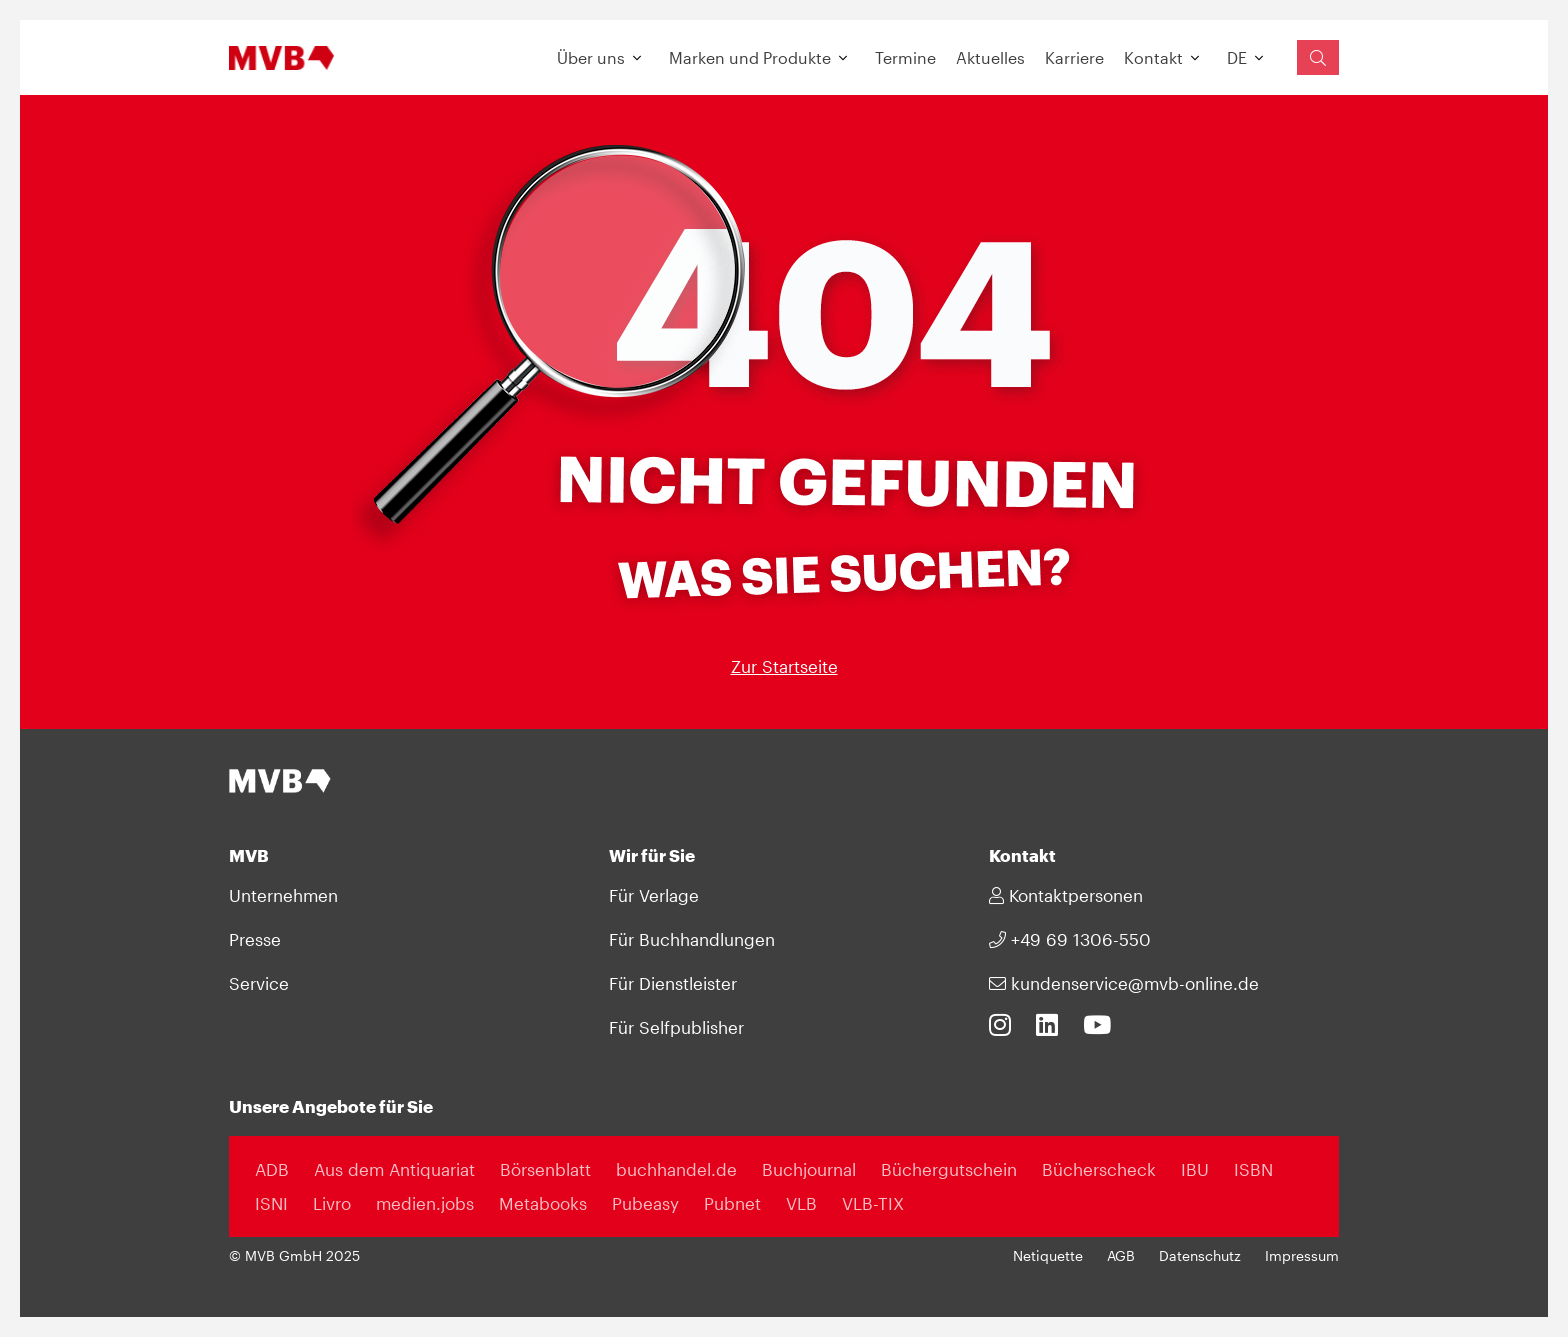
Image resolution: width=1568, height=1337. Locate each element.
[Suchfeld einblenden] (1318, 57)
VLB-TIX (873, 1203)
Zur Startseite (784, 666)
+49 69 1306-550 (1070, 939)
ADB (272, 1169)
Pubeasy (645, 1203)
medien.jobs (425, 1203)
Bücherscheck (1099, 1169)
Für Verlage (654, 895)
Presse (255, 939)
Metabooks (543, 1203)
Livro (332, 1203)
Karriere (1074, 57)
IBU (1195, 1169)
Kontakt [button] (1153, 57)
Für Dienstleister (673, 983)
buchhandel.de (676, 1169)
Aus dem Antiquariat (394, 1169)
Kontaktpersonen (1066, 895)
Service (259, 983)
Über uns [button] (591, 57)
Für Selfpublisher (676, 1027)
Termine (905, 57)
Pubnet (732, 1203)
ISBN (1253, 1169)
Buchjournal (809, 1169)
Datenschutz (1200, 1256)
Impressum (1302, 1256)
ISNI (271, 1203)
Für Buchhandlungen (692, 939)
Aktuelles (990, 57)
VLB (801, 1203)
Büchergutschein (949, 1169)
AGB (1121, 1256)
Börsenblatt (545, 1169)
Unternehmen (283, 895)
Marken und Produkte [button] (750, 57)
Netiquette (1048, 1256)
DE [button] (1237, 57)
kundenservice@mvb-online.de (1124, 983)
